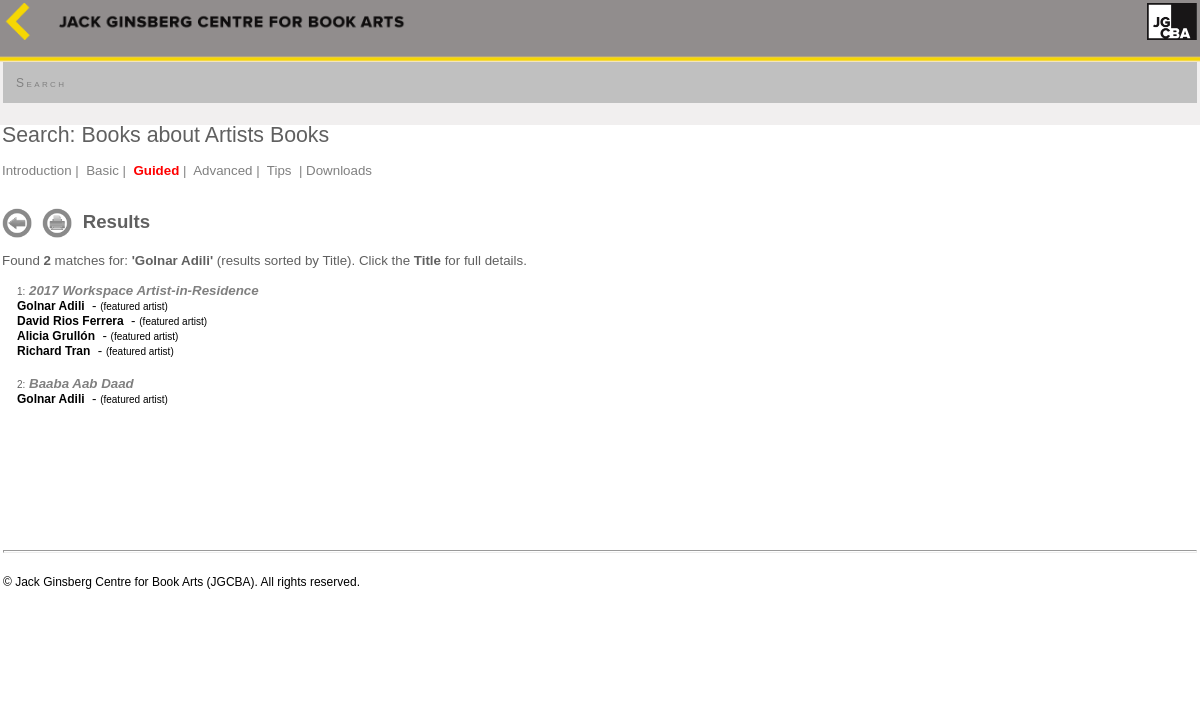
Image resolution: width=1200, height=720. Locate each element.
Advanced (222, 170)
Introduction (37, 170)
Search (41, 83)
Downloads (339, 170)
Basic (102, 170)
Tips (279, 170)
